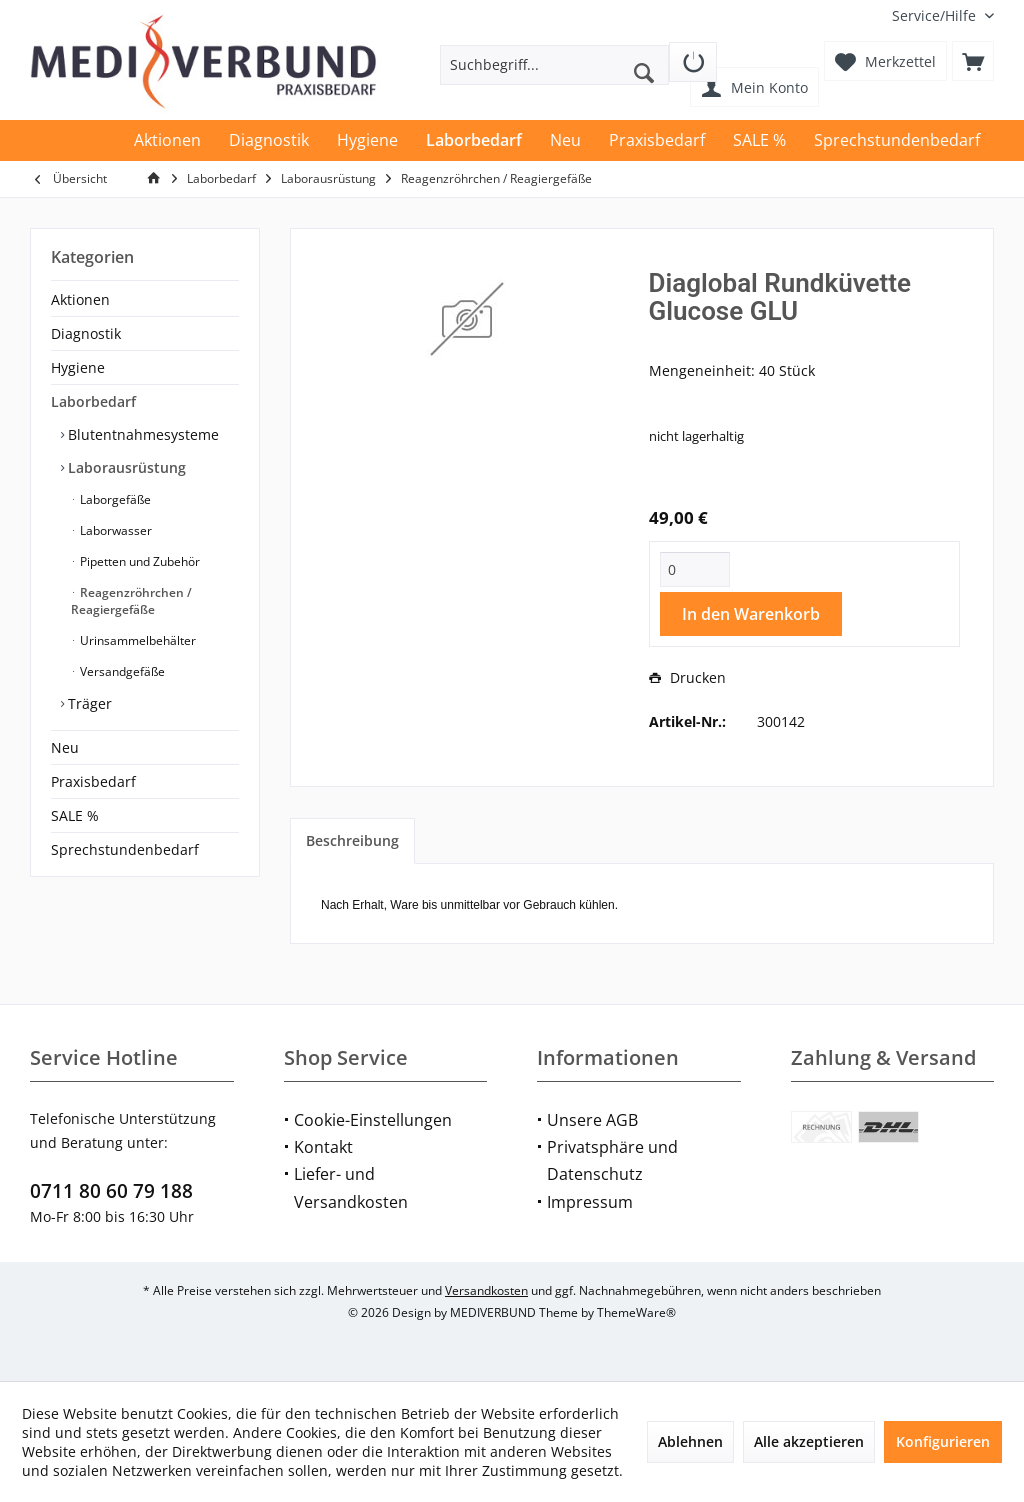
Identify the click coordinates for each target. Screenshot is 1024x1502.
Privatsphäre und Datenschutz (612, 1160)
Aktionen (80, 299)
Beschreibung (352, 840)
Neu (65, 747)
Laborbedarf (93, 401)
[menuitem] (935, 15)
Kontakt (323, 1147)
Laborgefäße (114, 499)
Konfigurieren (943, 1441)
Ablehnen (690, 1441)
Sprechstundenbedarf (125, 849)
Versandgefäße (121, 671)
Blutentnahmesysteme (141, 434)
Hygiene (78, 367)
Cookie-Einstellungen (373, 1120)
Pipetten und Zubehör (138, 561)
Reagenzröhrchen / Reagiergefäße (131, 601)
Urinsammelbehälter (136, 640)
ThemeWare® (636, 1312)
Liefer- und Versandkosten (351, 1187)
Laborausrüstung (125, 467)
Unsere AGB (592, 1120)
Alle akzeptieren (809, 1441)
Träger (88, 703)
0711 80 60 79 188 (111, 1191)
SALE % (75, 815)
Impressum (590, 1202)
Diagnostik (86, 333)
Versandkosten (486, 1290)
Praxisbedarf (93, 781)
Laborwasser (114, 530)
